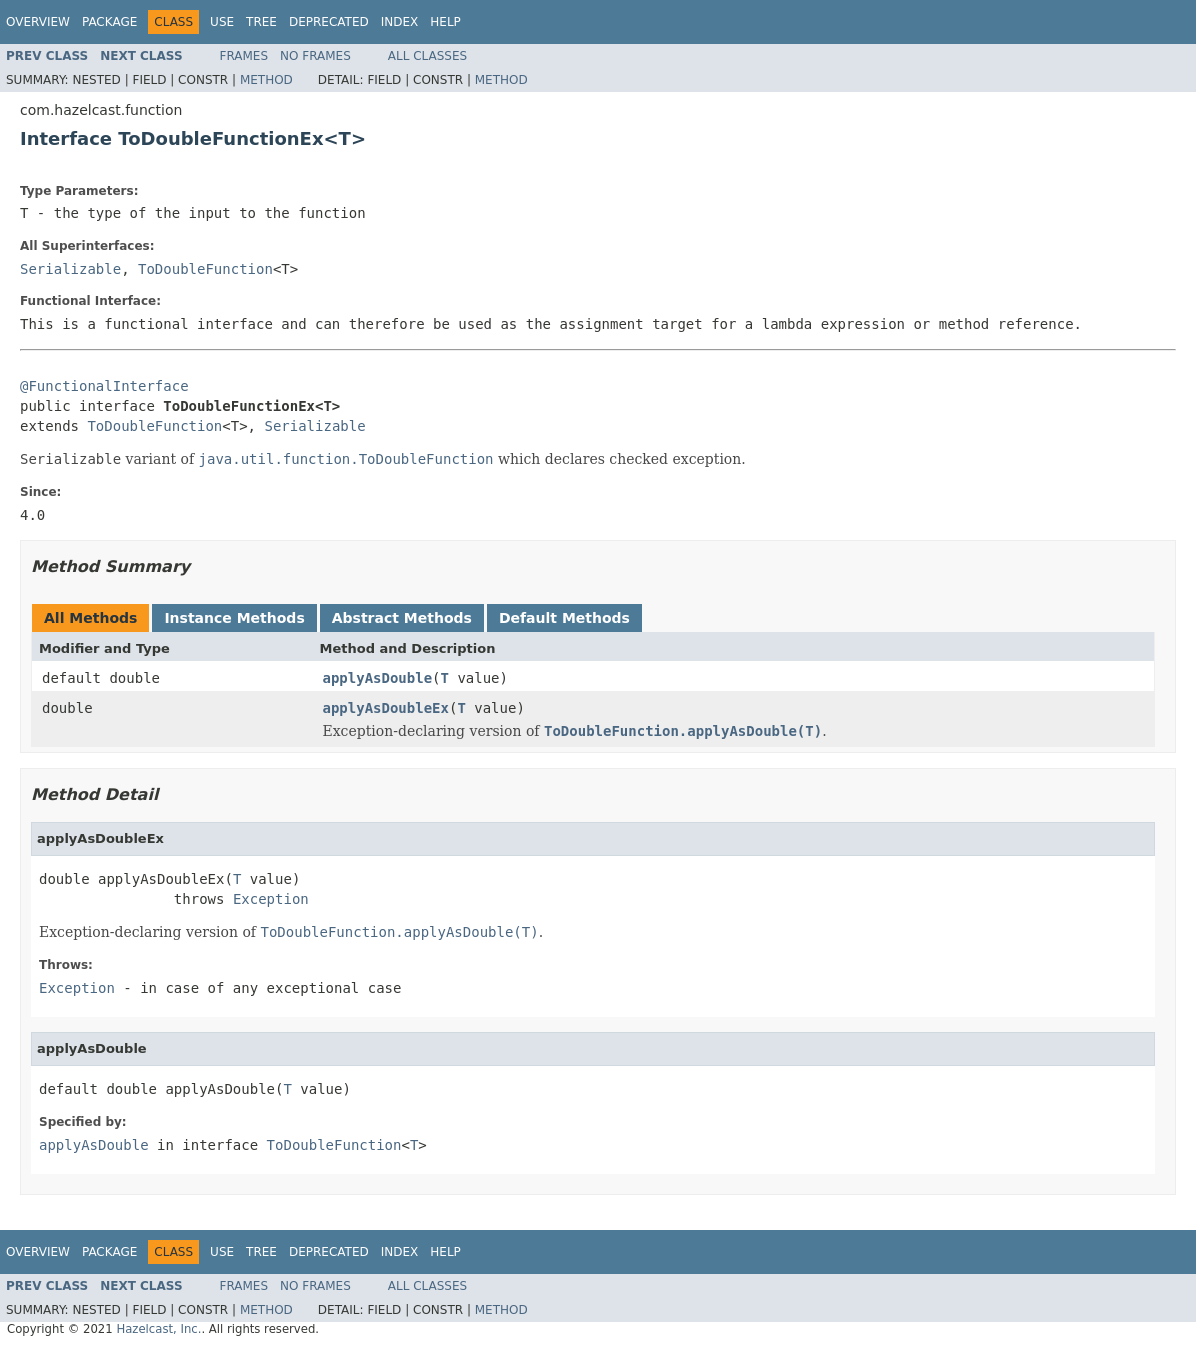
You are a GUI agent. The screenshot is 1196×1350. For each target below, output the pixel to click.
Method (266, 80)
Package (109, 22)
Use (222, 22)
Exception (271, 899)
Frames (244, 56)
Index (400, 22)
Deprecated (329, 22)
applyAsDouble (378, 678)
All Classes (427, 56)
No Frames (315, 56)
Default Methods (564, 618)
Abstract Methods (402, 618)
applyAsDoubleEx (386, 708)
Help (445, 22)
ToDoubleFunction (205, 269)
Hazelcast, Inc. (158, 1329)
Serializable (70, 269)
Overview (38, 22)
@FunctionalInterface (104, 386)
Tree (261, 22)
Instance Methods (234, 618)
